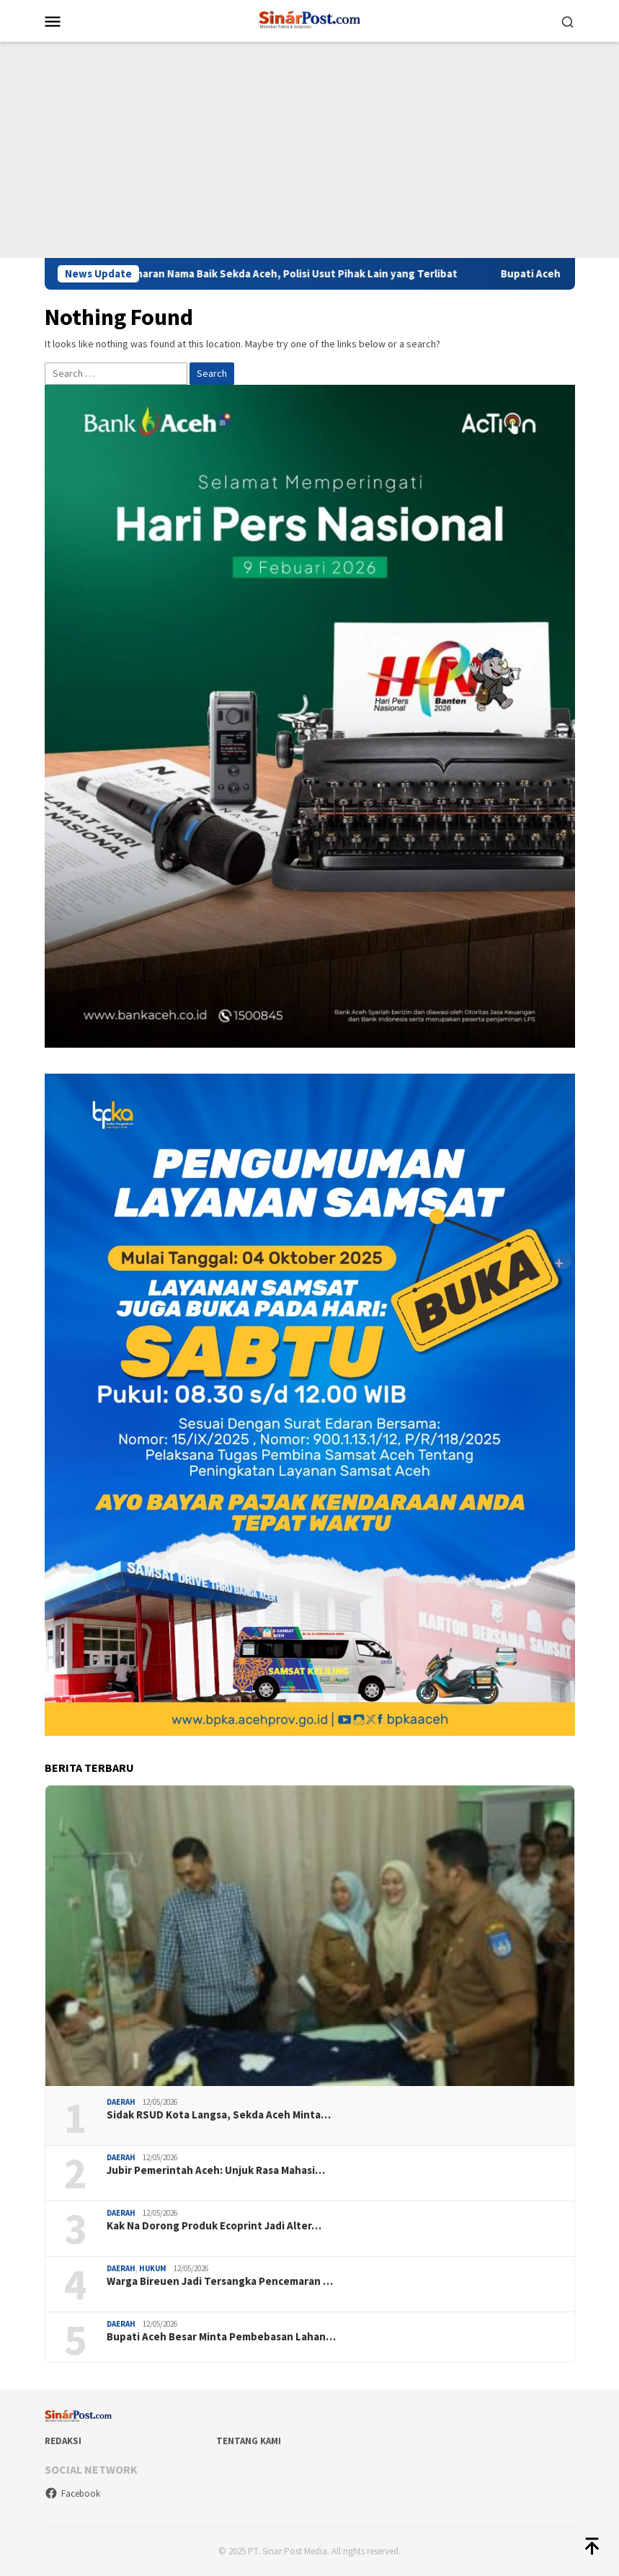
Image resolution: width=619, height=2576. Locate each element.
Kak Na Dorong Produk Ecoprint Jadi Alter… (214, 2225)
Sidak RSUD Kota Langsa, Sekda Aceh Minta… (219, 2114)
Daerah (121, 2102)
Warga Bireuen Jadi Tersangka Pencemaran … (220, 2281)
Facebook (72, 2493)
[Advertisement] (309, 150)
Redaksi (63, 2441)
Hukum (152, 2268)
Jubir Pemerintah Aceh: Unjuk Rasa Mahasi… (216, 2170)
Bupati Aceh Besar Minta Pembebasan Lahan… (221, 2336)
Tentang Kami (248, 2441)
